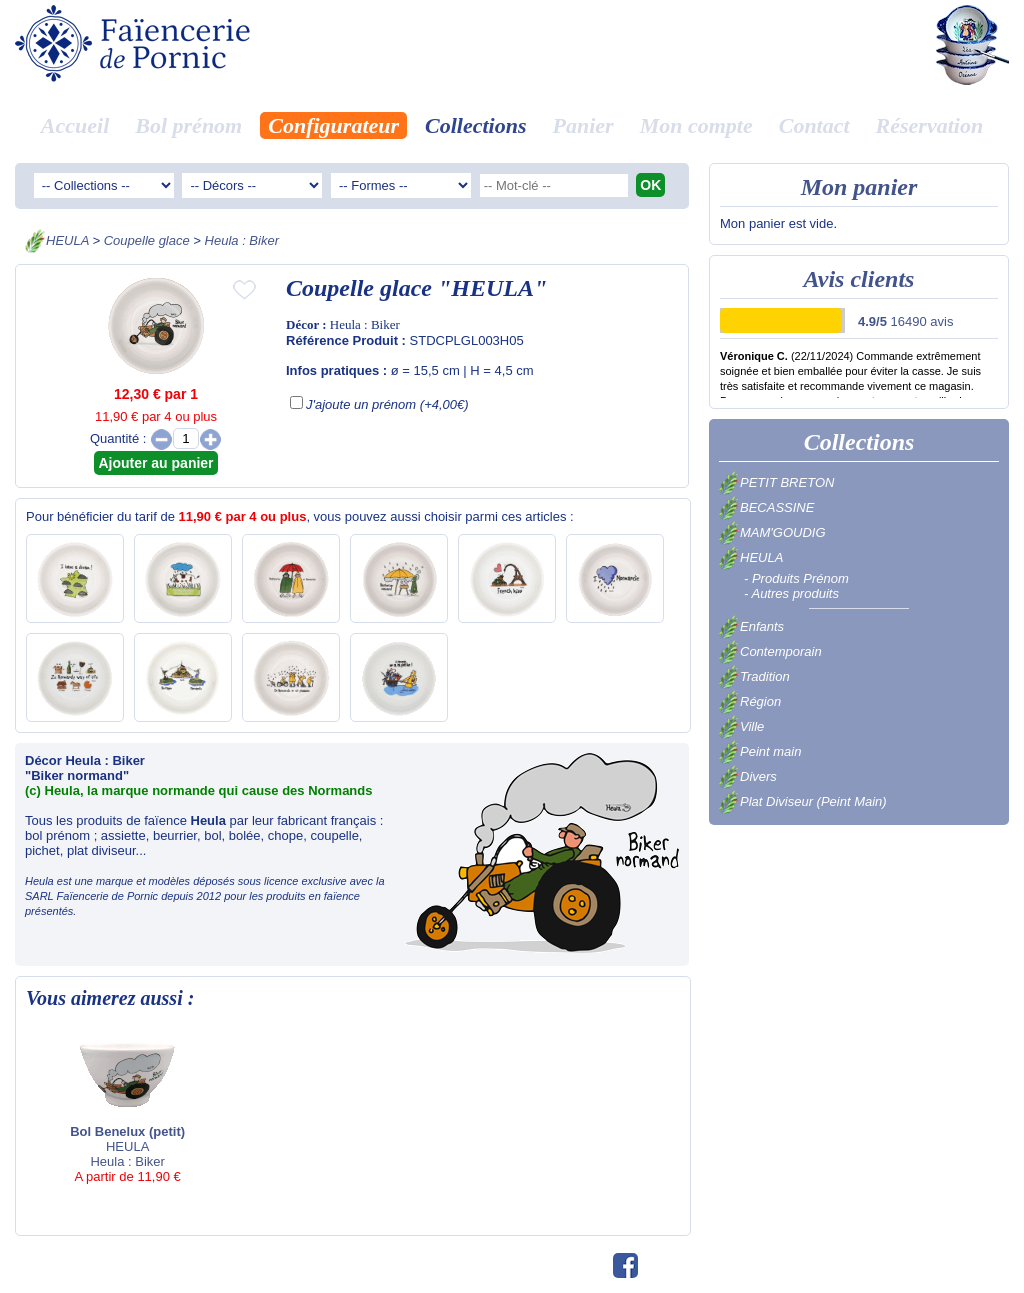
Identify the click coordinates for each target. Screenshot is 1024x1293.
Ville (741, 726)
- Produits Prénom (796, 578)
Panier (583, 125)
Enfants (751, 626)
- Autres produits (791, 593)
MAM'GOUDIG (772, 532)
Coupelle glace (147, 240)
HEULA (67, 240)
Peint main (760, 751)
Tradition (754, 676)
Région (750, 701)
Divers (748, 776)
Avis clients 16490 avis (734, 1266)
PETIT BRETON (776, 482)
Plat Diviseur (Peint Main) (803, 801)
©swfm (581, 1266)
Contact (814, 125)
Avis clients (859, 279)
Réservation (930, 125)
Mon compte (696, 125)
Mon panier (859, 187)
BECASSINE (766, 507)
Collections (475, 125)
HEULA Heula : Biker (133, 1108)
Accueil (75, 125)
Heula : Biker (242, 240)
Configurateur (333, 125)
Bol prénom (188, 125)
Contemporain (770, 651)
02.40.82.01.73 (506, 1266)
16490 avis (905, 321)
